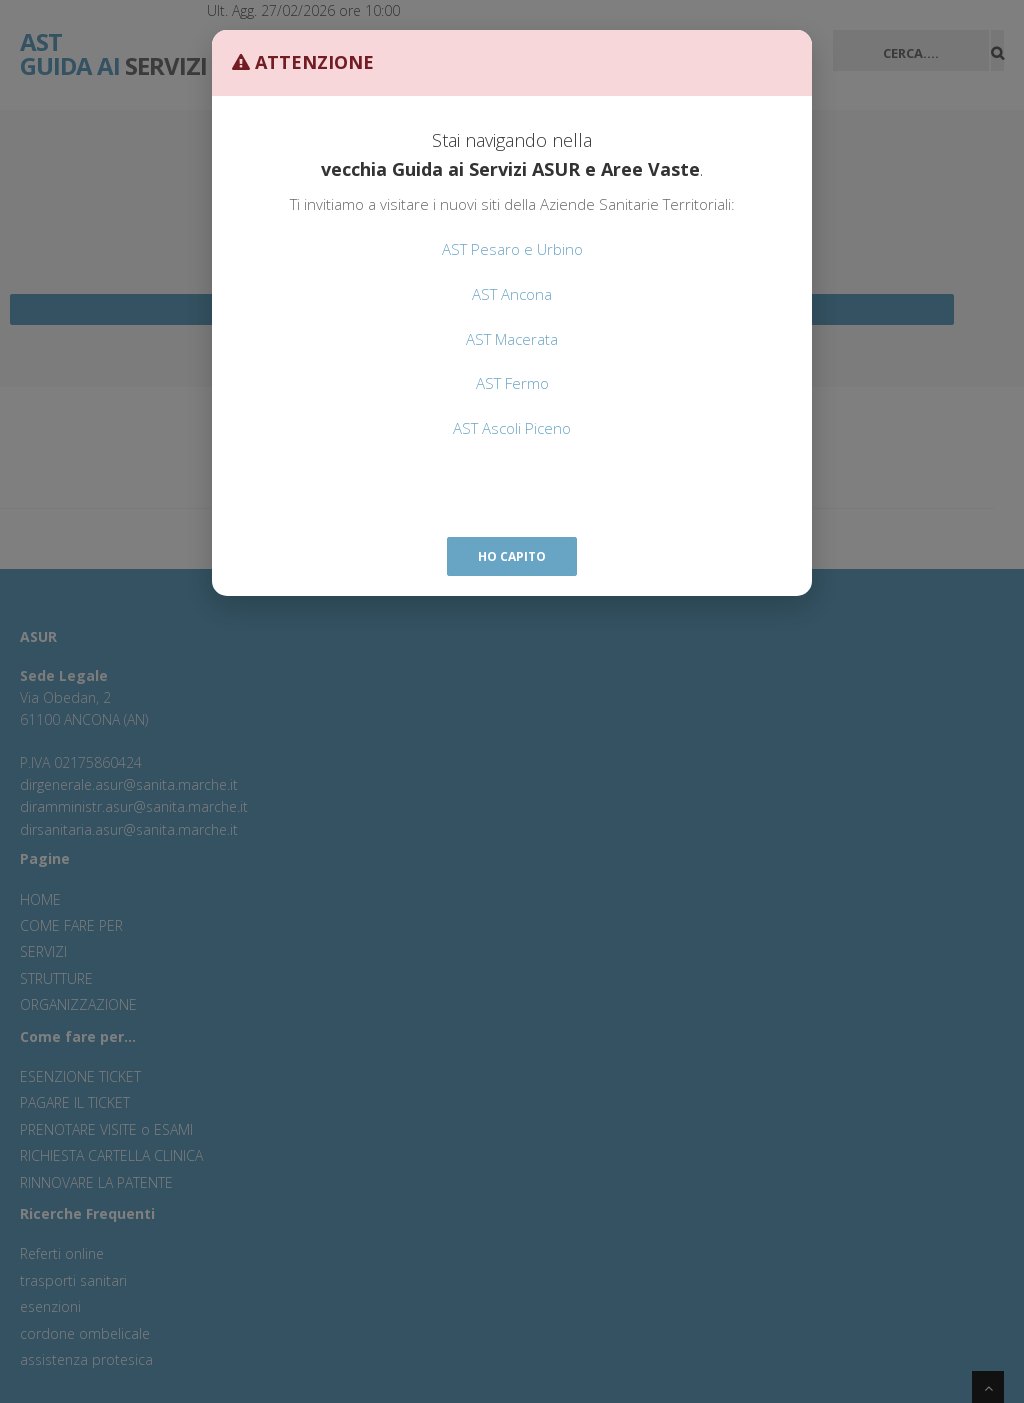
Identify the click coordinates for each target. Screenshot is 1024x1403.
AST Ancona (512, 294)
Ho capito (512, 556)
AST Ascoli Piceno (512, 428)
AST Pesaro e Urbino (512, 249)
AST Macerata (512, 339)
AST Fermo (512, 383)
